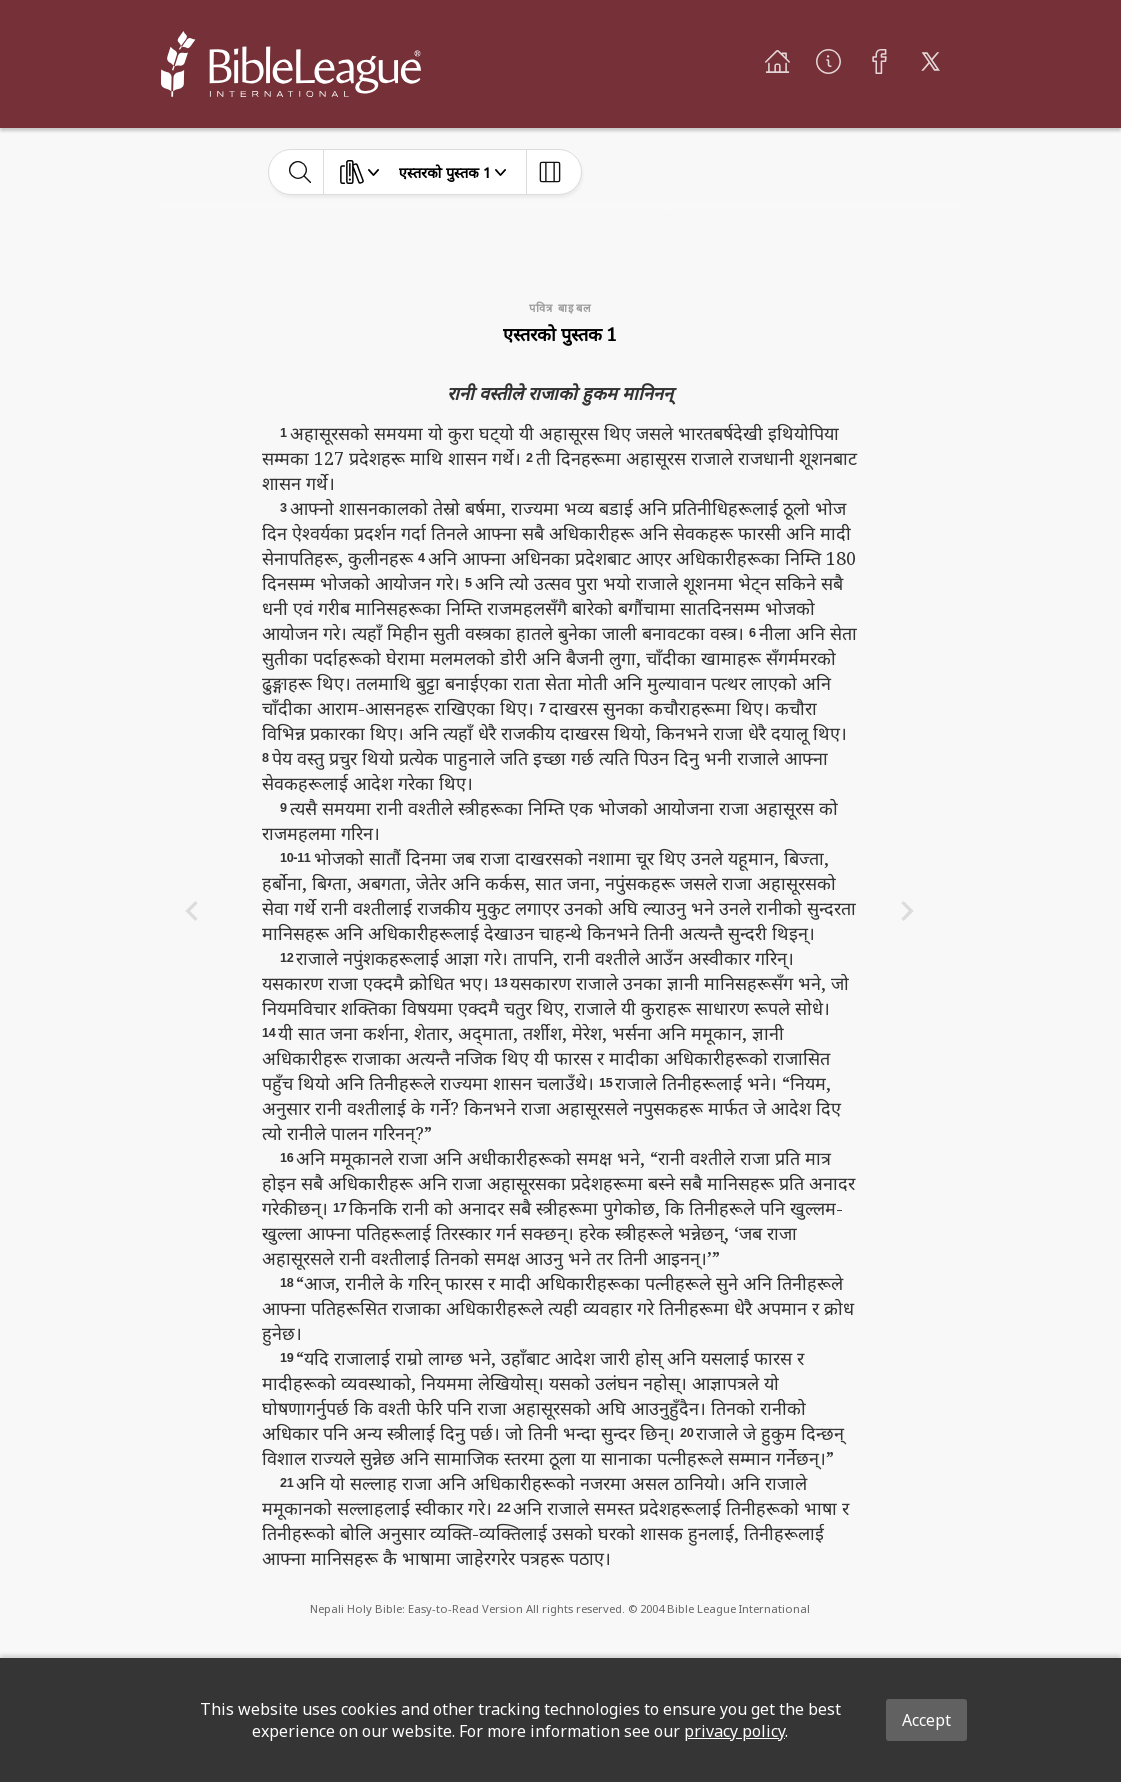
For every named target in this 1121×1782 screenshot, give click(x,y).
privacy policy (734, 1731)
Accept (926, 1720)
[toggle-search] (300, 172)
